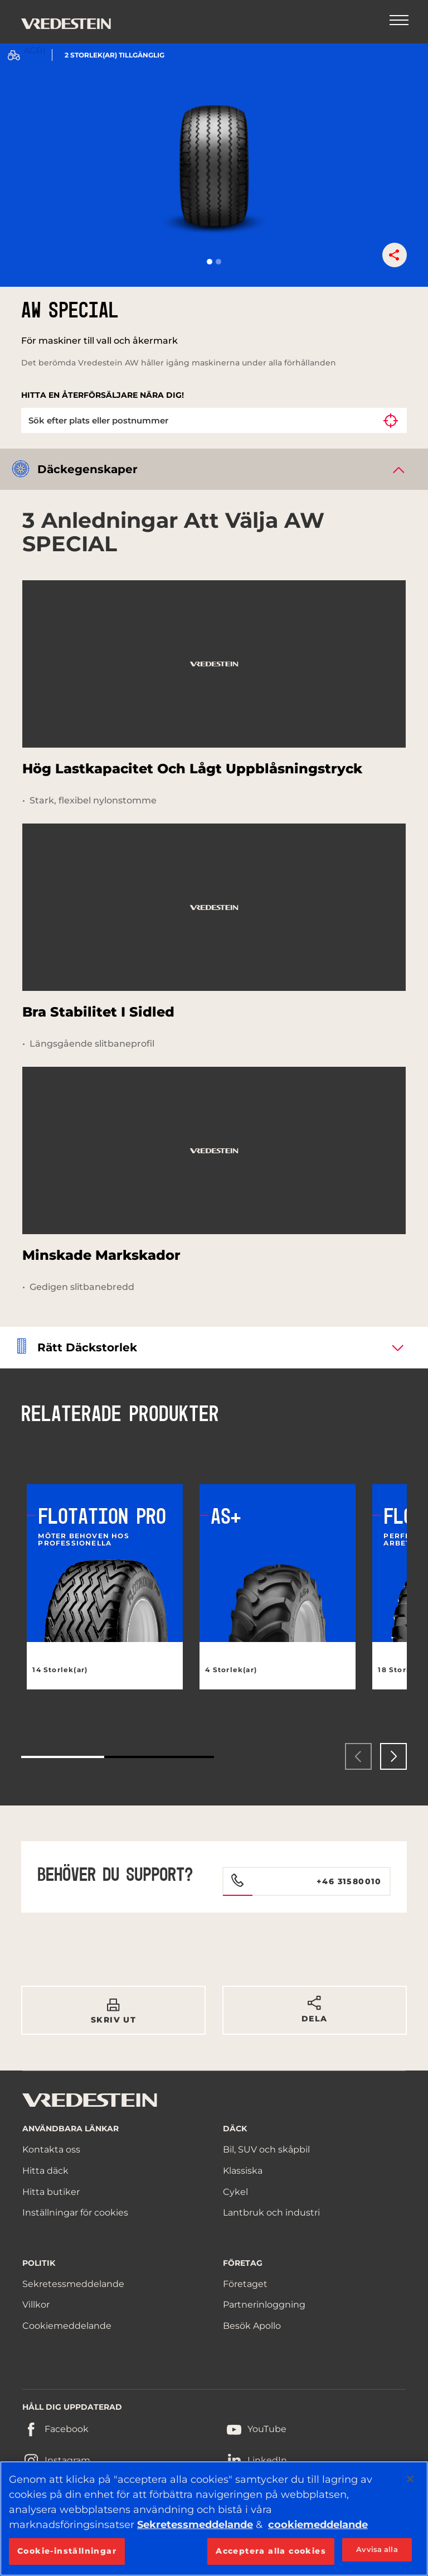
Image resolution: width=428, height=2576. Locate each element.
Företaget (245, 2284)
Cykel (235, 2192)
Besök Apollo (252, 2325)
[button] (209, 261)
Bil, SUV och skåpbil (266, 2149)
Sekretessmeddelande (73, 2284)
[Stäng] (410, 2479)
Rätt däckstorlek (87, 1347)
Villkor (36, 2304)
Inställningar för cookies (75, 2212)
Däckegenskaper (87, 469)
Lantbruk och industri (271, 2212)
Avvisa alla (376, 2549)
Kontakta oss (51, 2149)
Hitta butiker (51, 2192)
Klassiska (242, 2170)
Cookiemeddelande (66, 2325)
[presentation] (358, 1756)
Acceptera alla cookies (271, 2551)
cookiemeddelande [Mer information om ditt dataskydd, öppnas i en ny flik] (318, 2525)
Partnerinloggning (264, 2304)
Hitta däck (45, 2170)
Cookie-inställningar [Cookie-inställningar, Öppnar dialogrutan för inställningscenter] (66, 2551)
